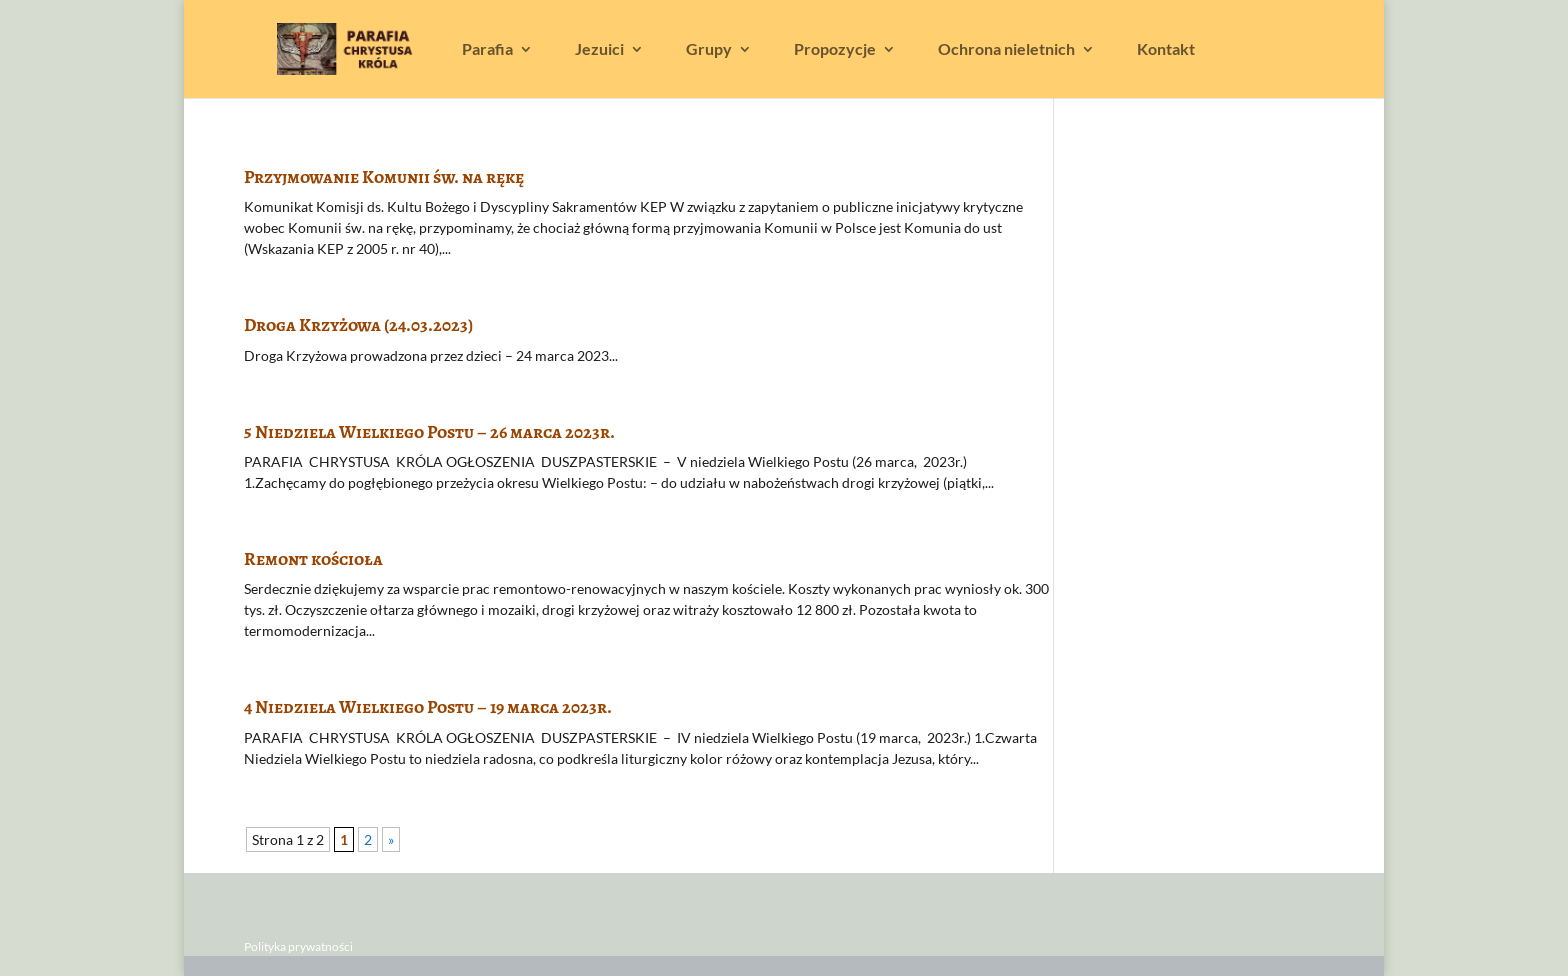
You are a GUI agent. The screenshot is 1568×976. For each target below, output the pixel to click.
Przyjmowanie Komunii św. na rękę (384, 177)
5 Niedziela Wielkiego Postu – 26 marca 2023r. (429, 432)
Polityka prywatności (298, 946)
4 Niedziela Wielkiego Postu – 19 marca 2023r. (428, 707)
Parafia (487, 50)
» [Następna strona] (391, 839)
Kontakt (1166, 50)
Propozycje (835, 50)
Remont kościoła (313, 559)
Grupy (709, 50)
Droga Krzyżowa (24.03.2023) (358, 325)
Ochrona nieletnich (1006, 50)
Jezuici (599, 50)
